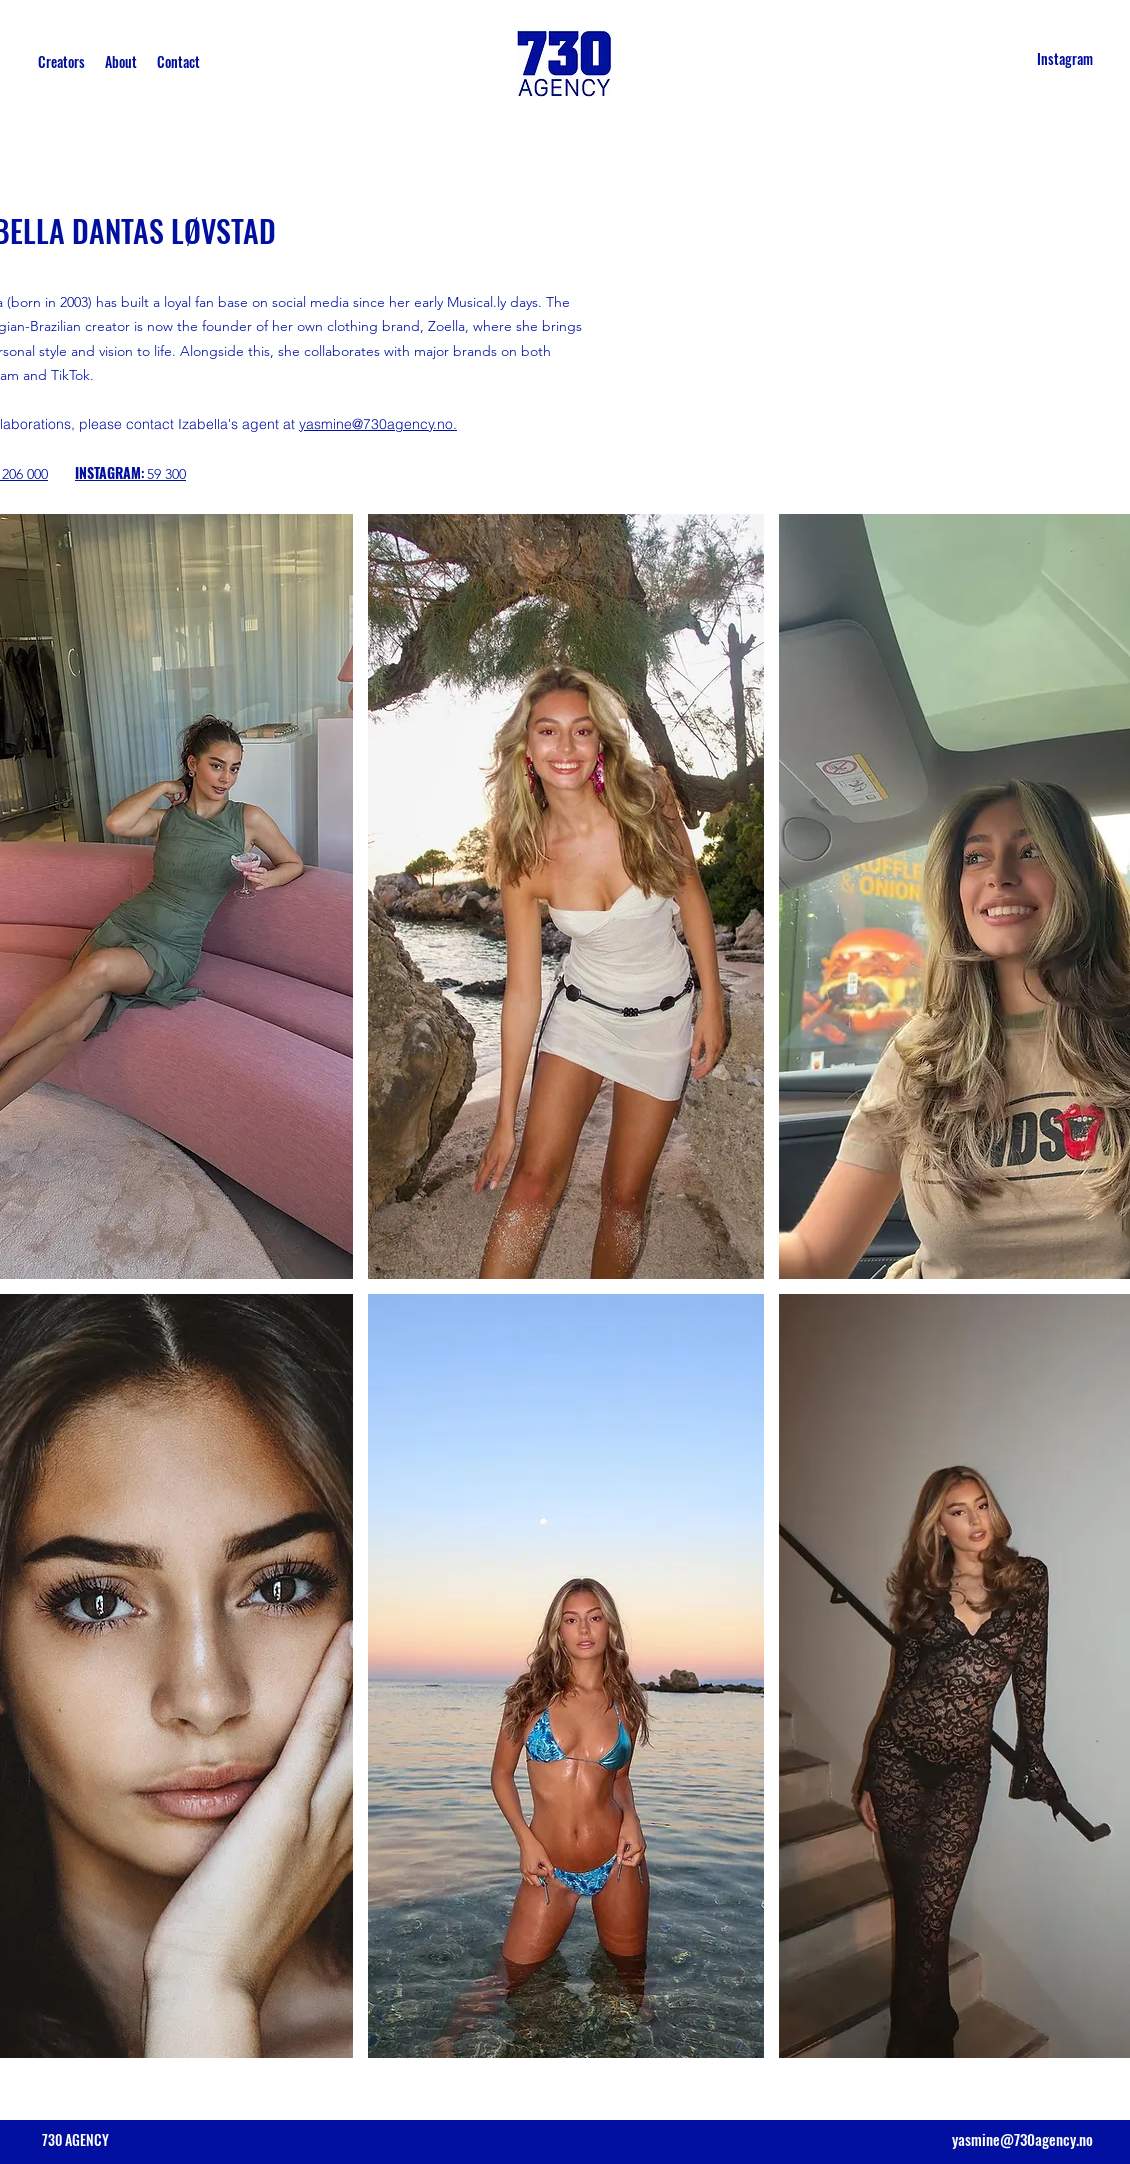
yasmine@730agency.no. (378, 424)
